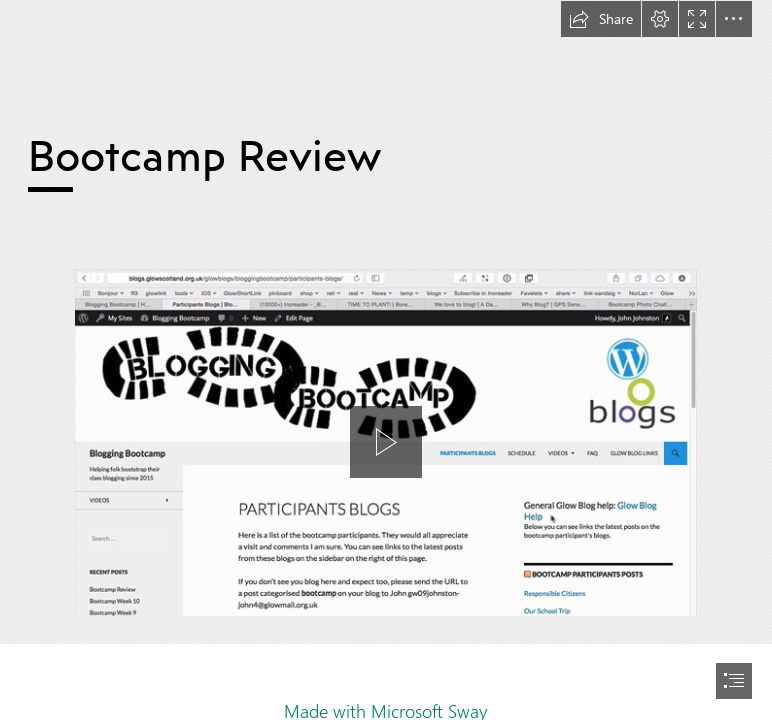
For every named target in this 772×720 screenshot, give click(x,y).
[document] (386, 360)
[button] (601, 19)
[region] (386, 463)
